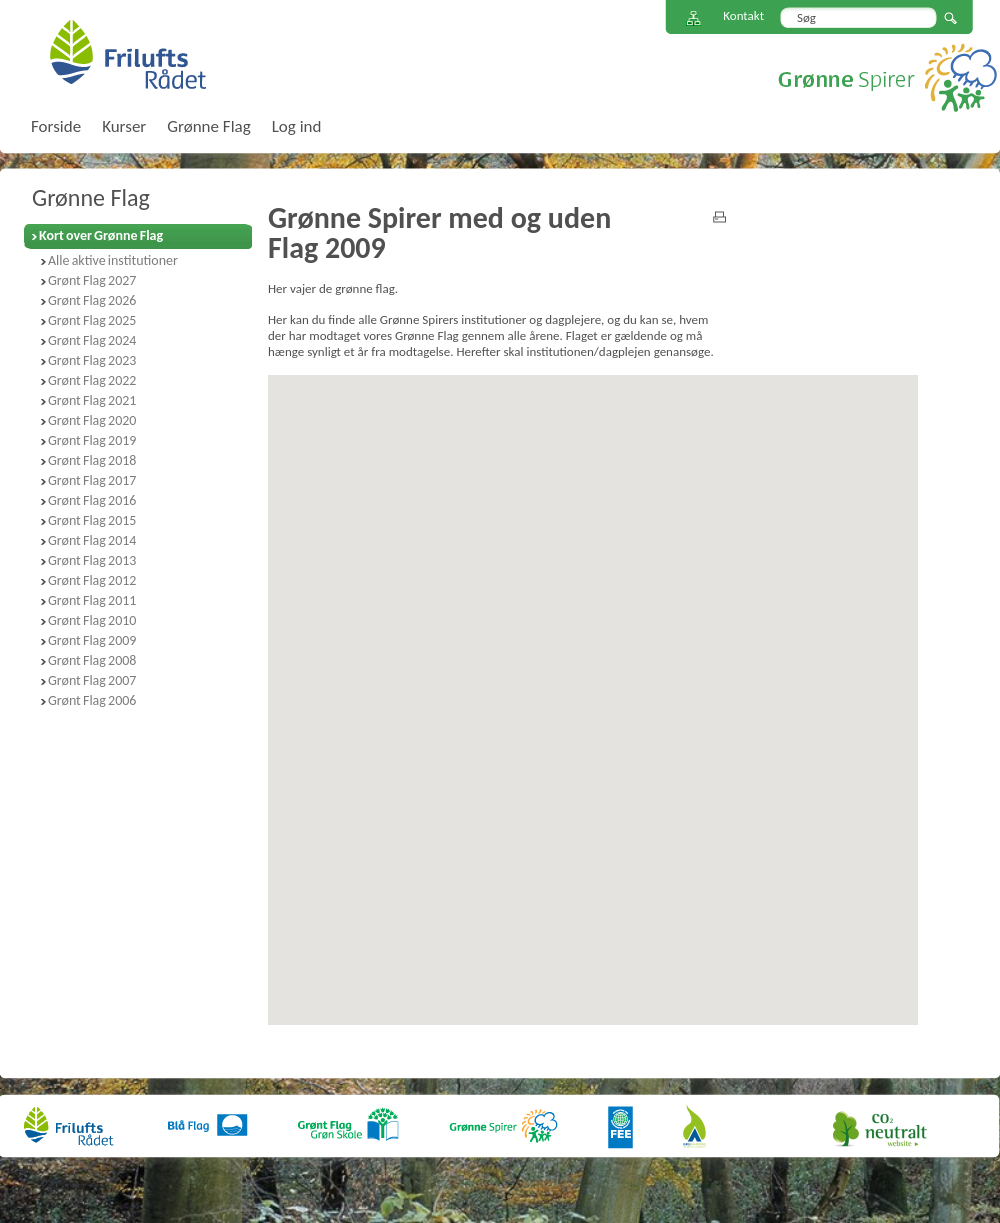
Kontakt (743, 15)
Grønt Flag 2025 (92, 320)
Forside (56, 126)
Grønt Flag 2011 (92, 600)
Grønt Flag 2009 (92, 640)
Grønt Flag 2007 (92, 680)
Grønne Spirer (887, 77)
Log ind (297, 126)
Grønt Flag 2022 (92, 380)
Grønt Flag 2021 (92, 400)
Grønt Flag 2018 (92, 460)
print (719, 217)
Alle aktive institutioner (113, 260)
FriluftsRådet (127, 54)
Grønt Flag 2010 (92, 620)
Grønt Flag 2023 (92, 360)
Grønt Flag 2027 (92, 280)
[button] (476, 621)
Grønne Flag (91, 197)
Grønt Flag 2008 (92, 660)
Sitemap (694, 18)
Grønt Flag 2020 (92, 420)
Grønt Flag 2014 (92, 540)
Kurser (124, 126)
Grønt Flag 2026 (92, 300)
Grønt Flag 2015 (92, 520)
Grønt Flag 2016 (92, 500)
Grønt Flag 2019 (92, 440)
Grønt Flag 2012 (92, 580)
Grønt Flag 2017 (92, 480)
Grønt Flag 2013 (92, 560)
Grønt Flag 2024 (92, 340)
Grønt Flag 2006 (92, 700)
